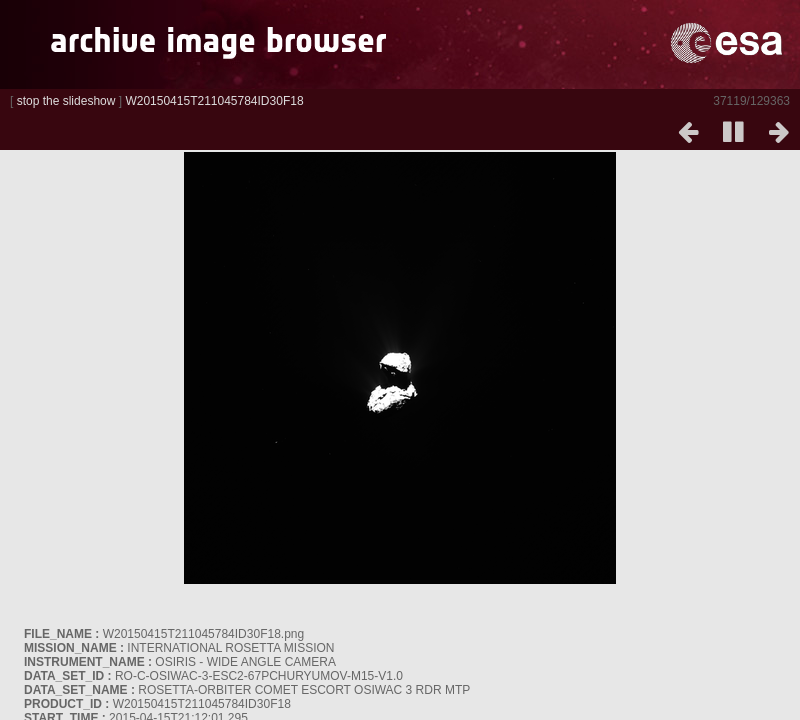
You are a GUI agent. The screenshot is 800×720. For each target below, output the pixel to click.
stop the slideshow (66, 101)
